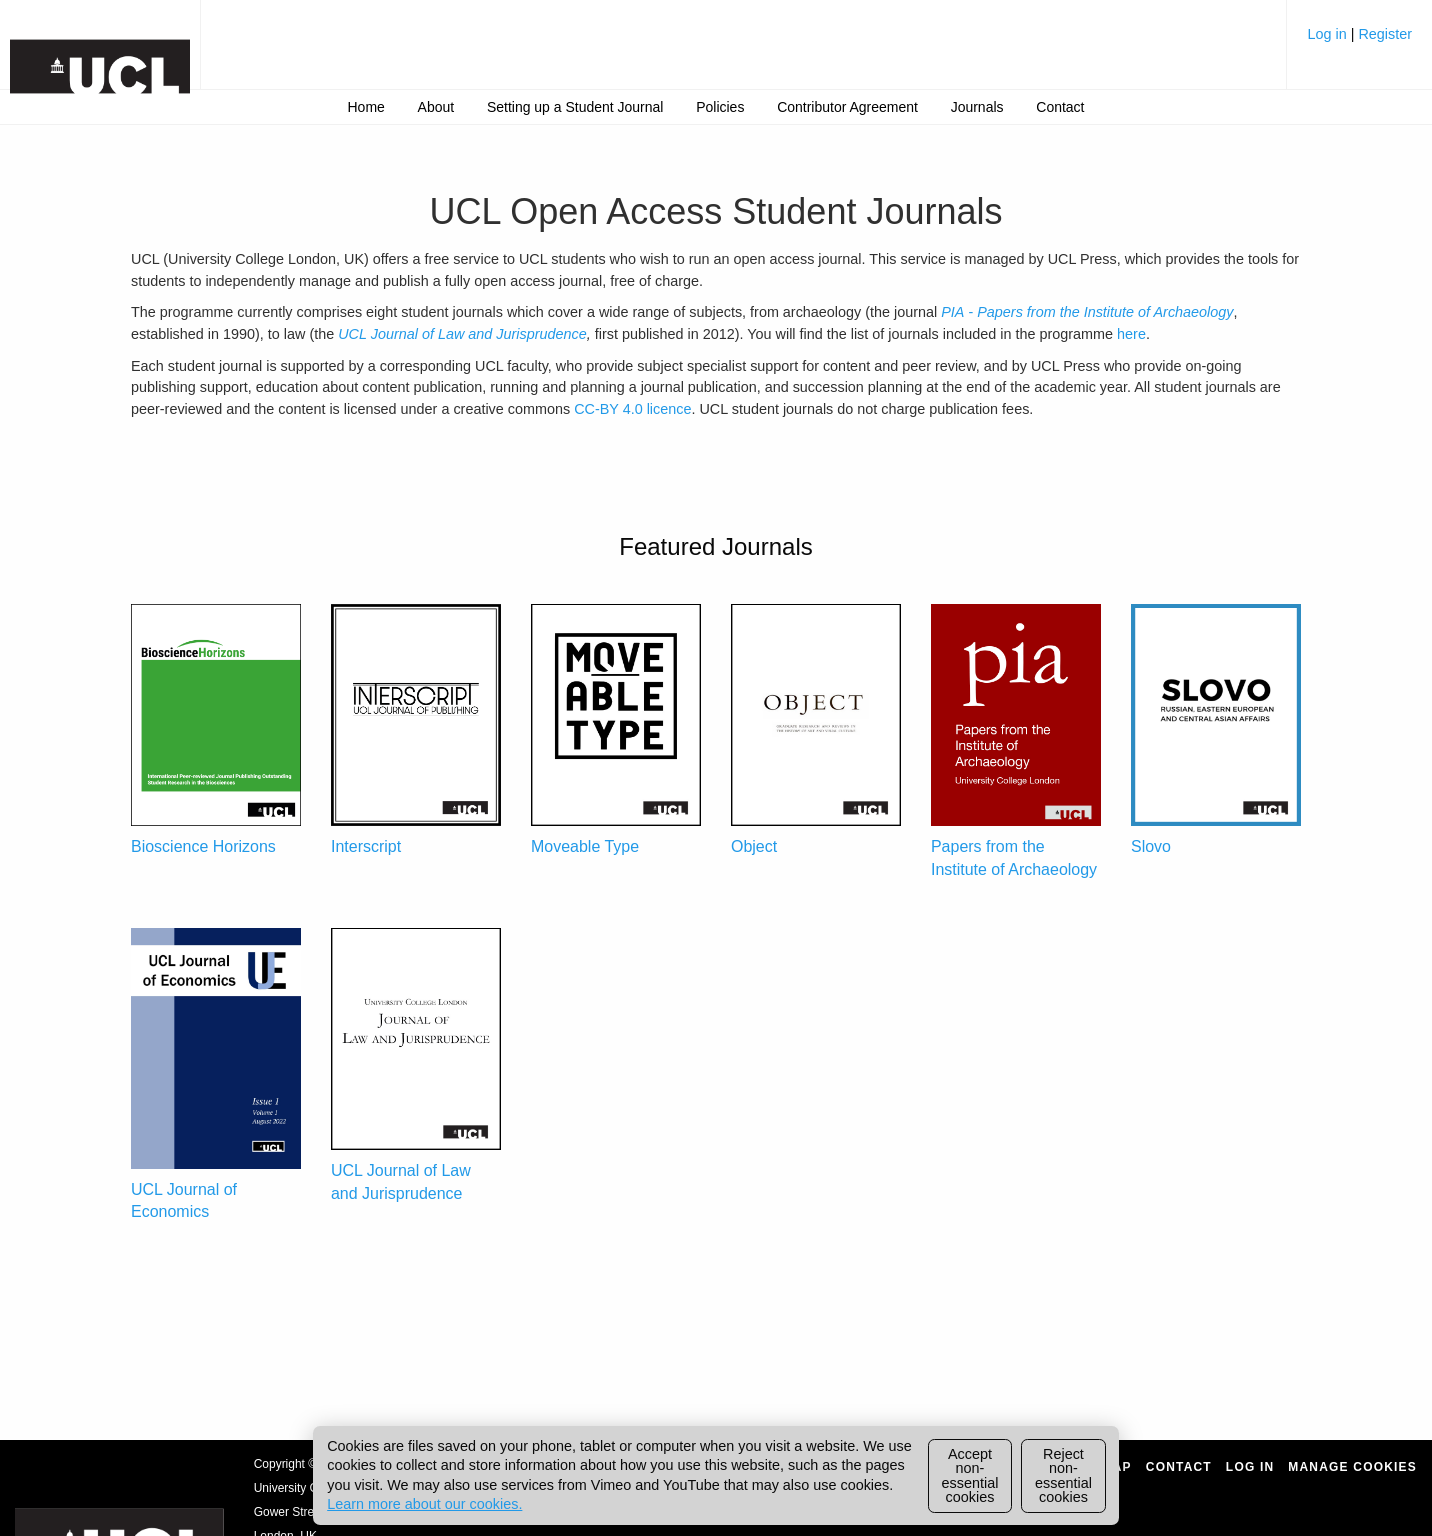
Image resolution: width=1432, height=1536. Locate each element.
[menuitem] (1359, 41)
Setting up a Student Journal (575, 107)
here (1131, 334)
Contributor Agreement (847, 107)
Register (1385, 34)
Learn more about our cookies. (424, 1504)
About (436, 107)
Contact (1060, 107)
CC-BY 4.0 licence (632, 409)
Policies (720, 107)
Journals (977, 107)
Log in (1328, 34)
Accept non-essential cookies (970, 1475)
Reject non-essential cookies (1063, 1475)
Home (366, 107)
